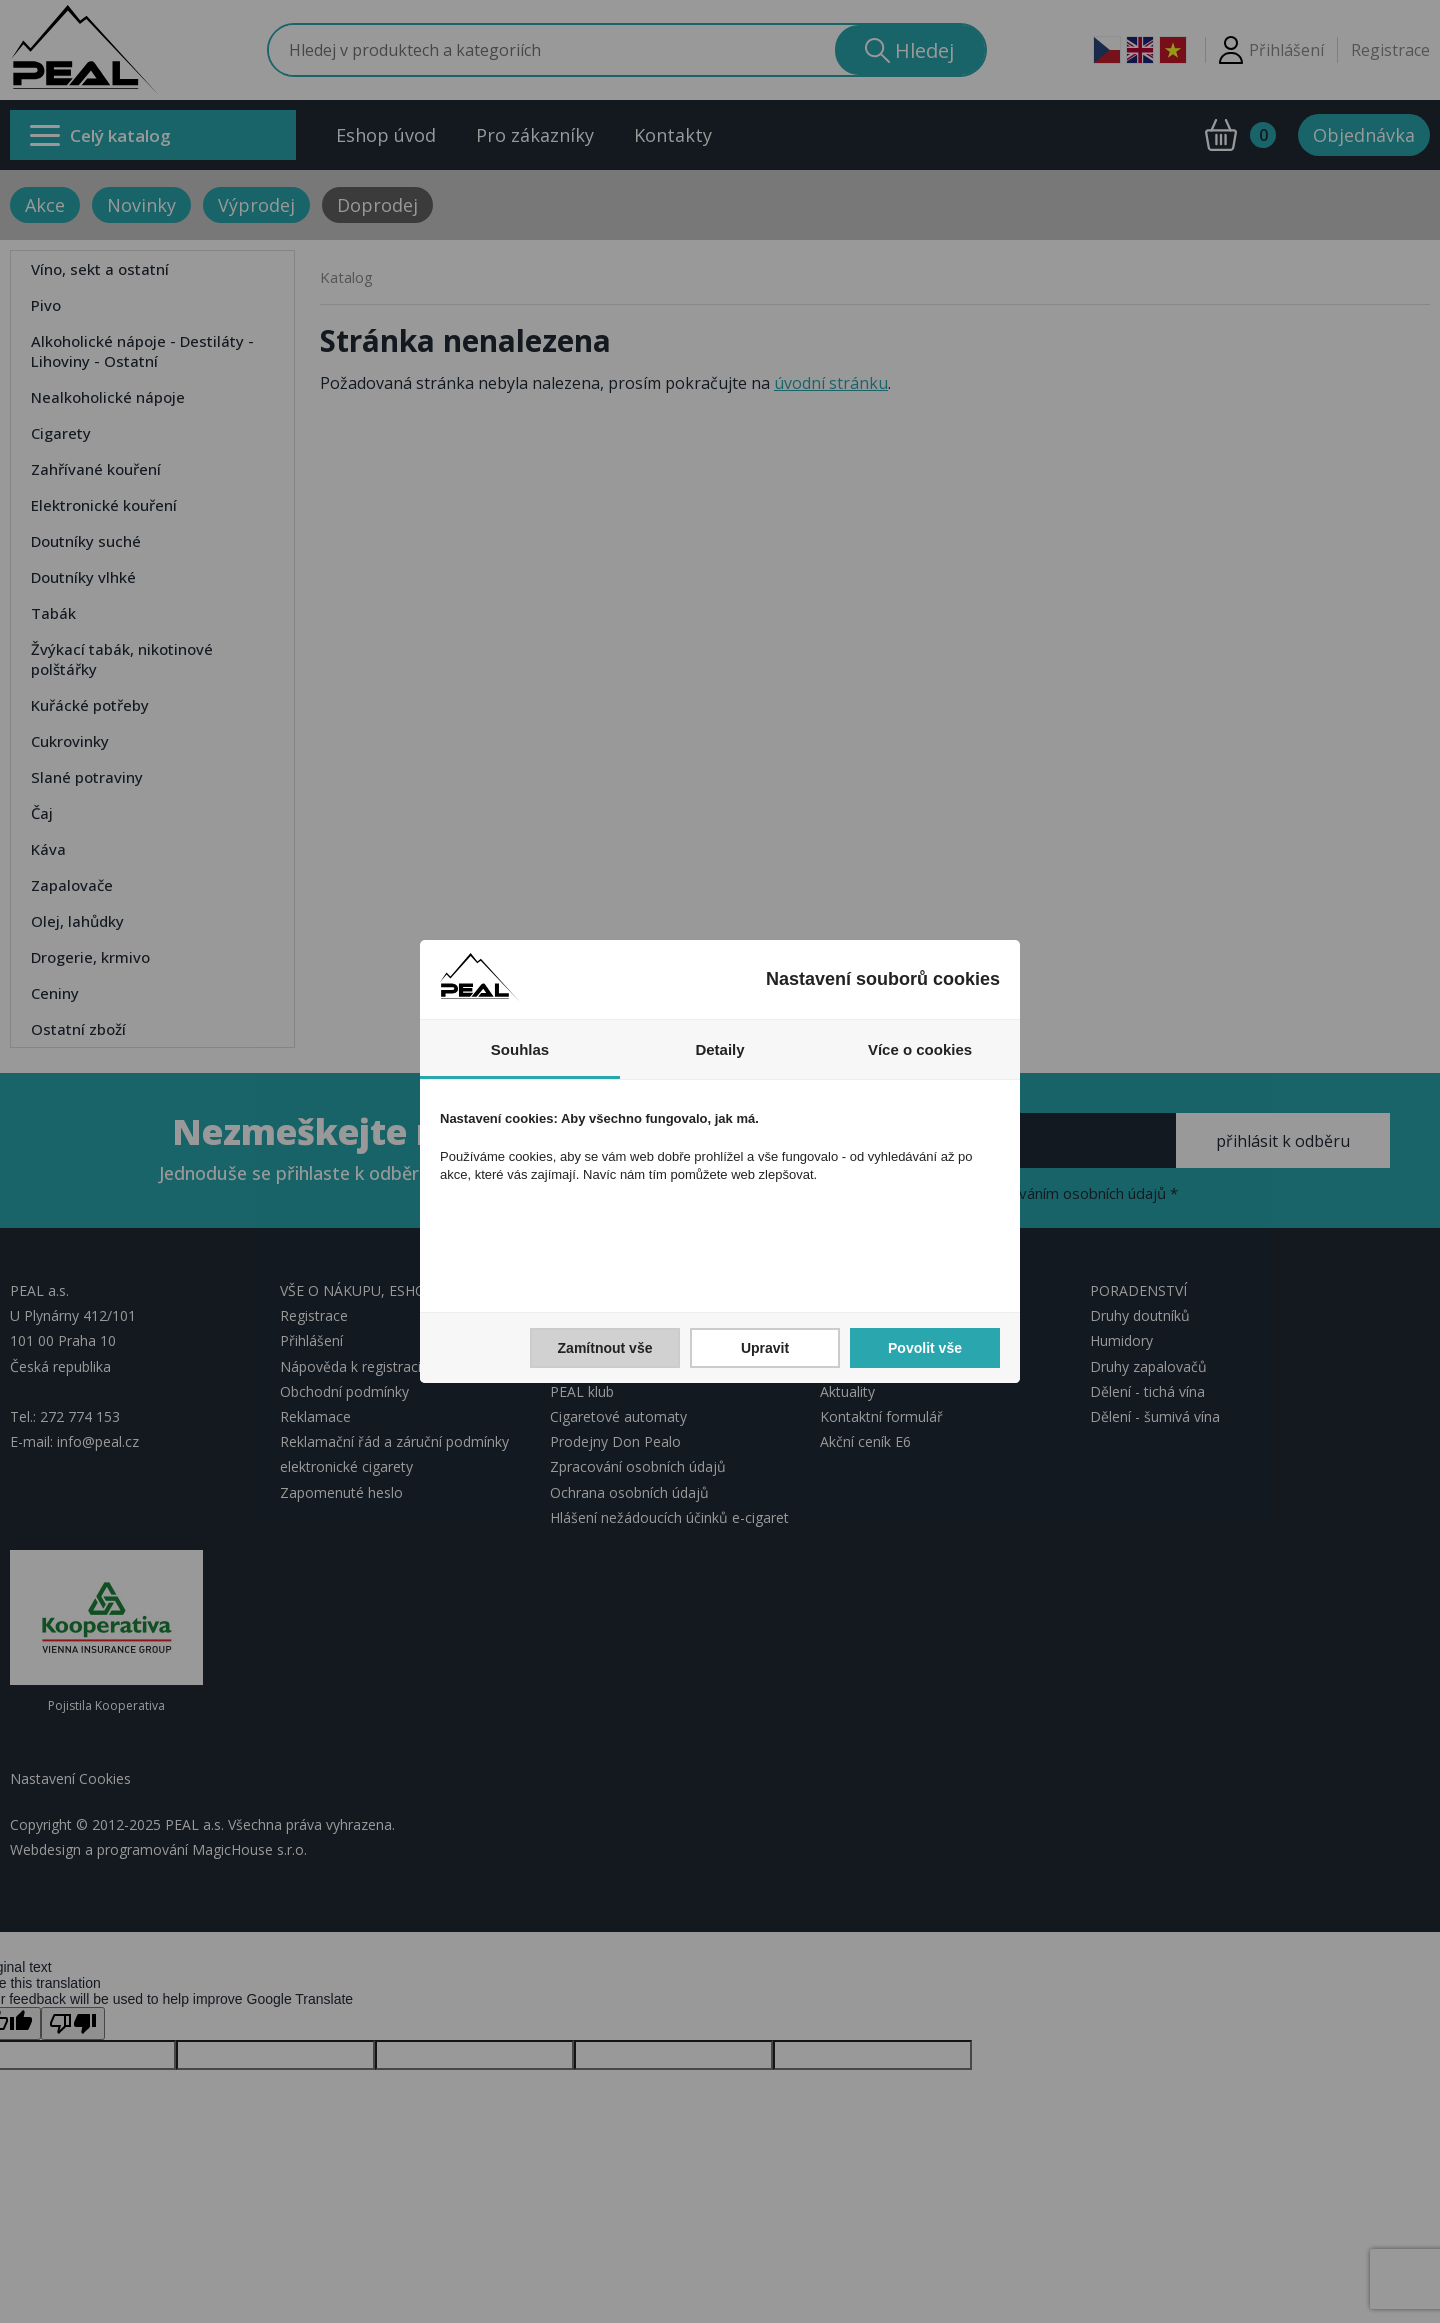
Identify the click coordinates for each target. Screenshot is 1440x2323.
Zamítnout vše (605, 1348)
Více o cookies (920, 1049)
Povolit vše (925, 1348)
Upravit (765, 1348)
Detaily (719, 1049)
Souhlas (520, 1049)
